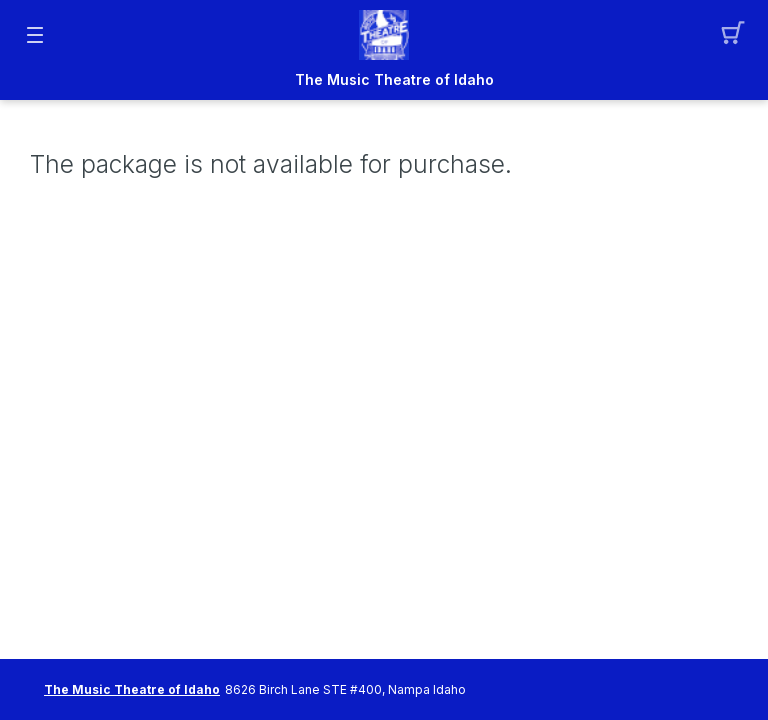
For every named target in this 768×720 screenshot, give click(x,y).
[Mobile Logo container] (384, 35)
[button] (733, 35)
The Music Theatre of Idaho (394, 80)
